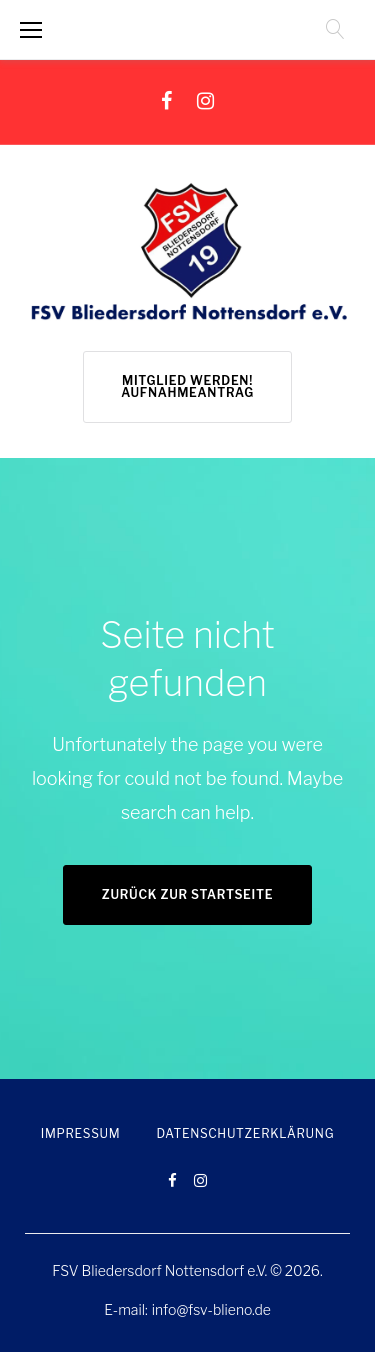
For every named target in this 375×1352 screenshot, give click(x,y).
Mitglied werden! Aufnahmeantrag (187, 386)
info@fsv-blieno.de (211, 1309)
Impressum (81, 1133)
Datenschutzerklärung (245, 1133)
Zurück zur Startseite (187, 894)
